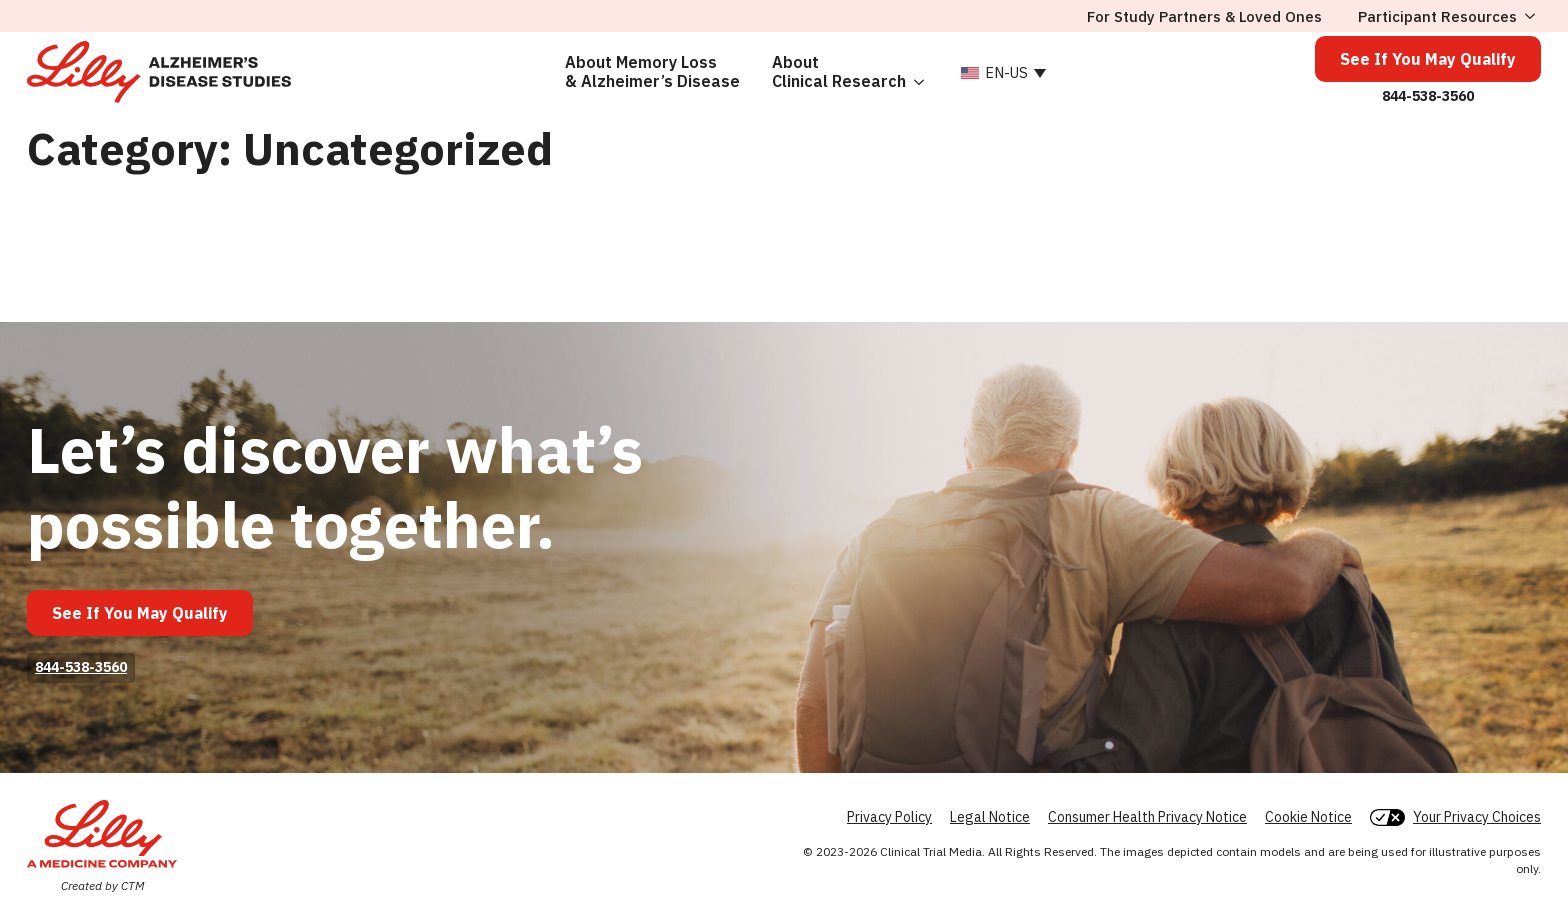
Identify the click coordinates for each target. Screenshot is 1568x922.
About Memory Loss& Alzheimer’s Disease (652, 71)
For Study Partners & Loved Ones (1204, 16)
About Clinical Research (839, 71)
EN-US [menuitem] (1006, 72)
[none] (1001, 72)
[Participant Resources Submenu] (1529, 16)
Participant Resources (1437, 16)
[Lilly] (102, 834)
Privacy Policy (889, 817)
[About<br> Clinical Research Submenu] (923, 72)
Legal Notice (990, 817)
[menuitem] (1001, 72)
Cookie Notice (1308, 817)
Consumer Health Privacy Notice (1147, 817)
